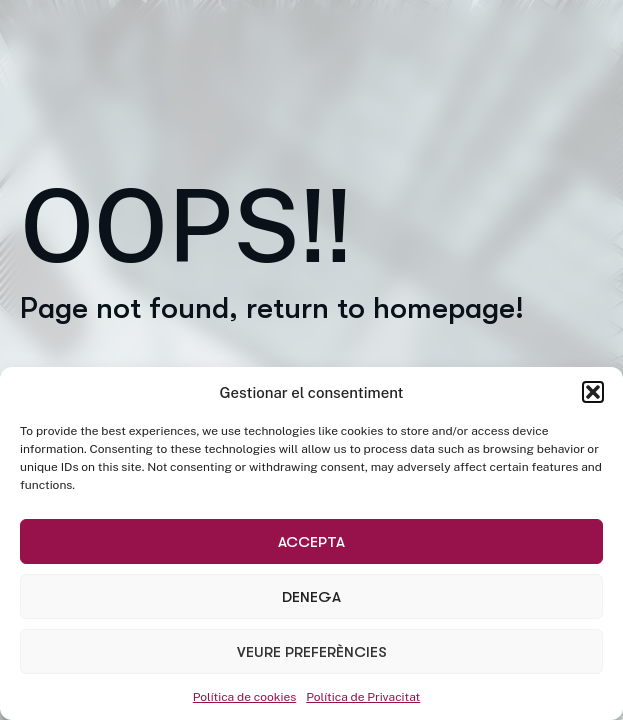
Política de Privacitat (363, 697)
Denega (311, 597)
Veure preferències (312, 652)
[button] (593, 392)
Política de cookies (245, 697)
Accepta (311, 542)
